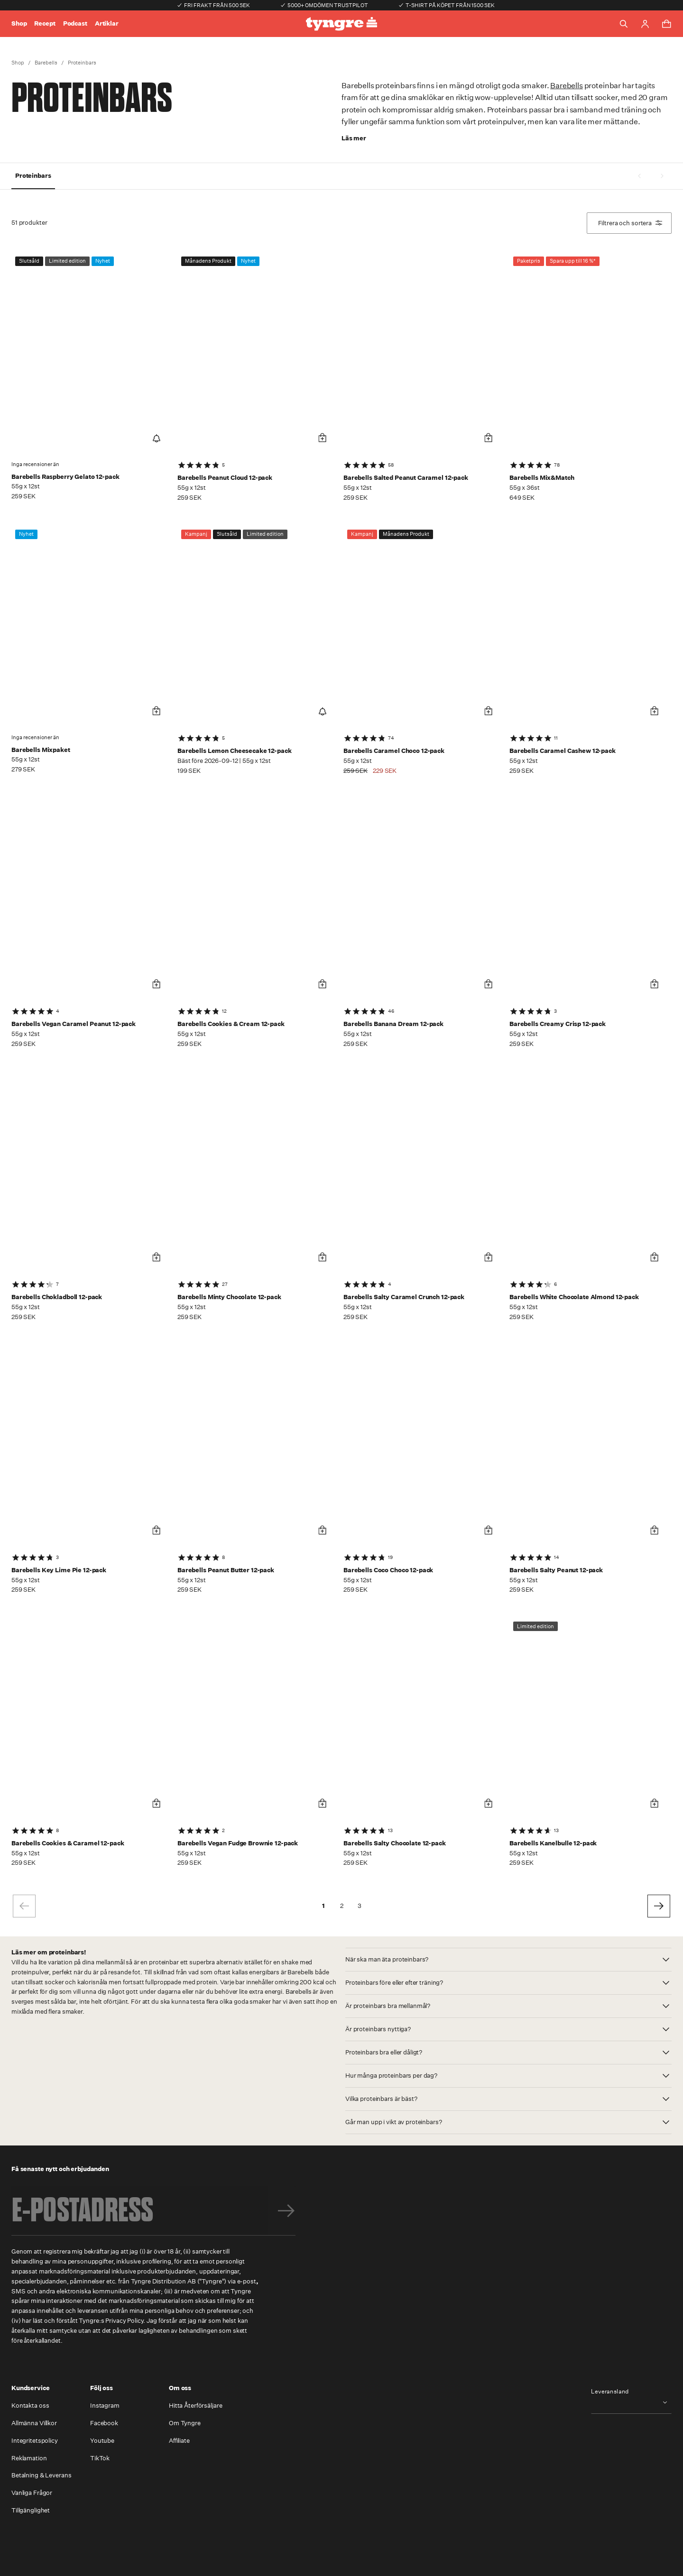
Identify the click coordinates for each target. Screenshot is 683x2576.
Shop (19, 23)
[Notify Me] (156, 438)
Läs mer (354, 138)
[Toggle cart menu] (666, 23)
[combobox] (631, 2402)
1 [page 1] (323, 1906)
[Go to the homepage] (341, 24)
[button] (508, 1959)
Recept (44, 23)
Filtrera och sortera (630, 223)
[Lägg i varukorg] (322, 438)
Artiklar (107, 23)
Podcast (75, 23)
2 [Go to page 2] (341, 1906)
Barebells (46, 62)
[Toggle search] (623, 23)
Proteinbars (82, 62)
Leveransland (610, 2391)
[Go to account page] (645, 24)
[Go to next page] (658, 1906)
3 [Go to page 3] (359, 1906)
